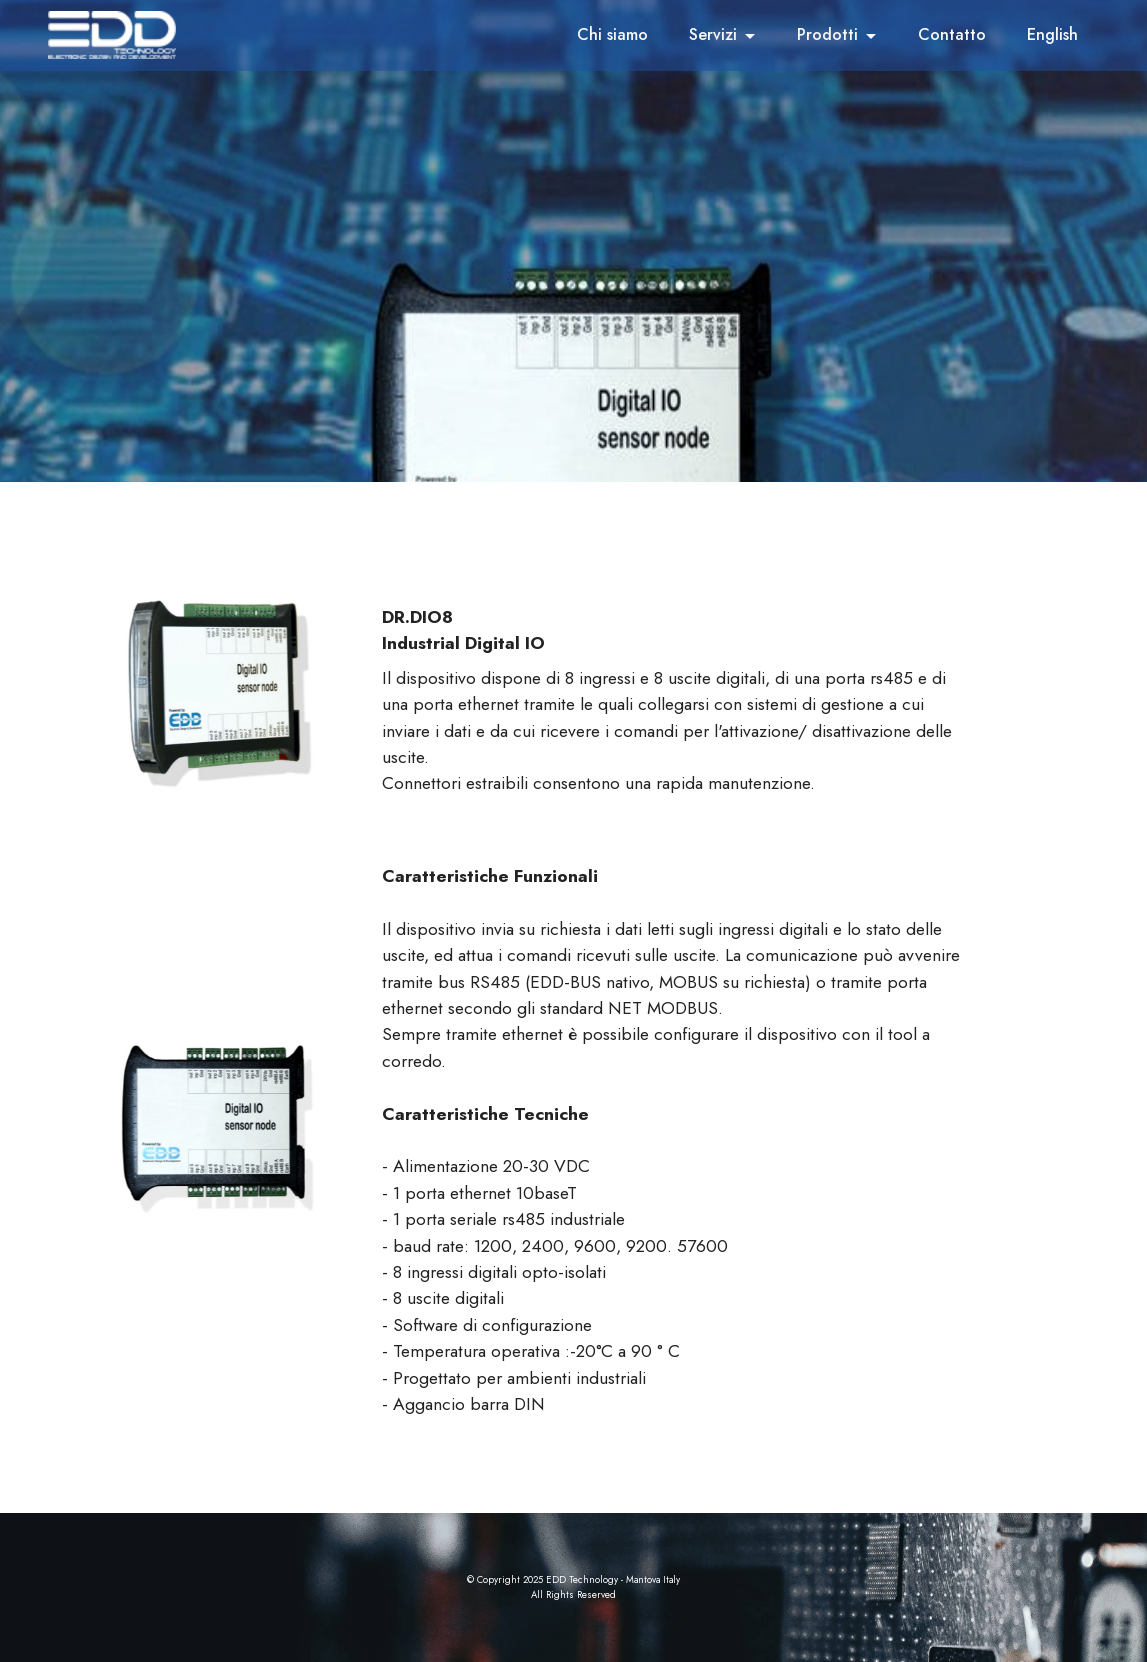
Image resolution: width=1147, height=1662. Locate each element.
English (1052, 34)
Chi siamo (612, 34)
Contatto (952, 34)
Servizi (713, 34)
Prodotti (827, 34)
